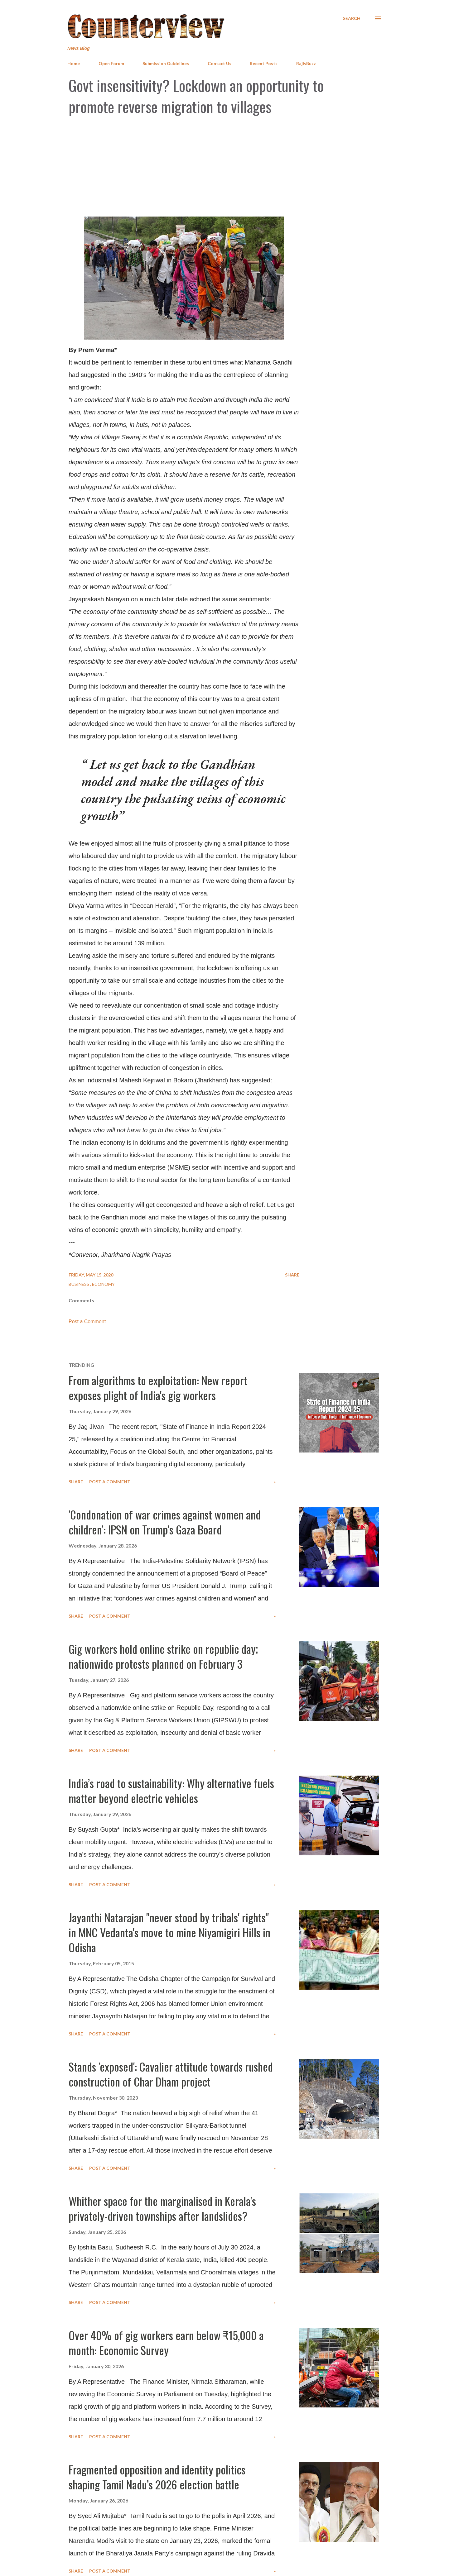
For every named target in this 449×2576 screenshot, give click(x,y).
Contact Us (219, 63)
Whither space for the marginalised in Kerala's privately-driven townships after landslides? (162, 2208)
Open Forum (111, 63)
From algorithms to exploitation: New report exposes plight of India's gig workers (158, 1387)
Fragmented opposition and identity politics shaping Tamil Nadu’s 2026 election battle (157, 2477)
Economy (103, 1284)
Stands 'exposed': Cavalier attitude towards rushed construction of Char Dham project (171, 2074)
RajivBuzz (306, 63)
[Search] (351, 18)
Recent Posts (264, 63)
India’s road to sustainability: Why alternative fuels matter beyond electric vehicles (171, 1790)
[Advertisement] (224, 166)
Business (79, 1284)
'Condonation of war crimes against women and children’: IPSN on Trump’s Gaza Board (165, 1522)
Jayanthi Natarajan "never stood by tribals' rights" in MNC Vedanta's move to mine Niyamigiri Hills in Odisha (169, 1932)
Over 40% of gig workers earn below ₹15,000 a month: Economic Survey (166, 2342)
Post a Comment (87, 1321)
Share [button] (292, 1274)
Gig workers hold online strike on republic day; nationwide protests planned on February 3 (163, 1656)
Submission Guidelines (165, 63)
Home (73, 63)
